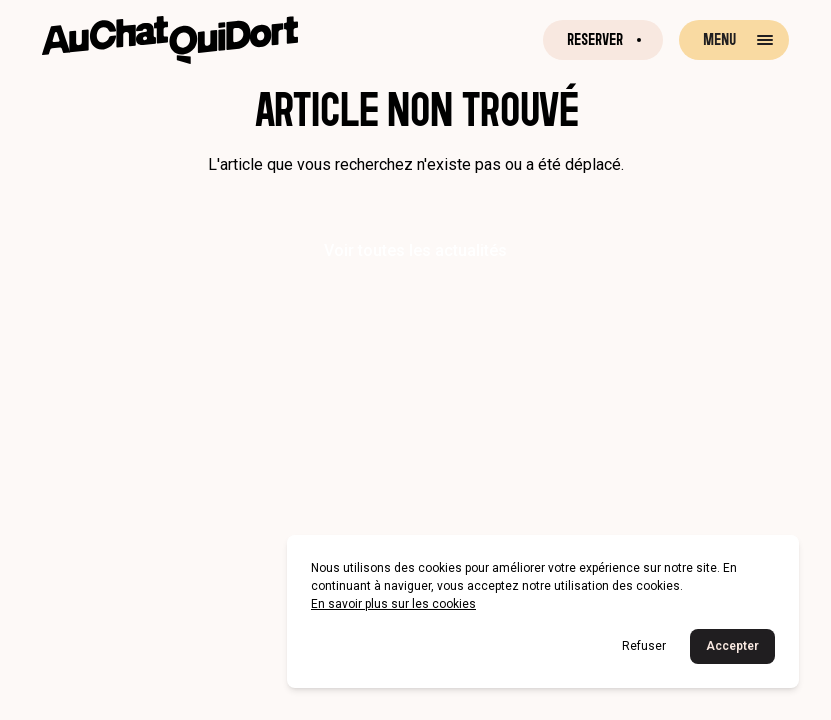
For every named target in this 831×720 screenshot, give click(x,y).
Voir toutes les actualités (415, 250)
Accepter (732, 646)
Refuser (644, 646)
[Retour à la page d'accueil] (170, 40)
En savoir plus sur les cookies (393, 604)
